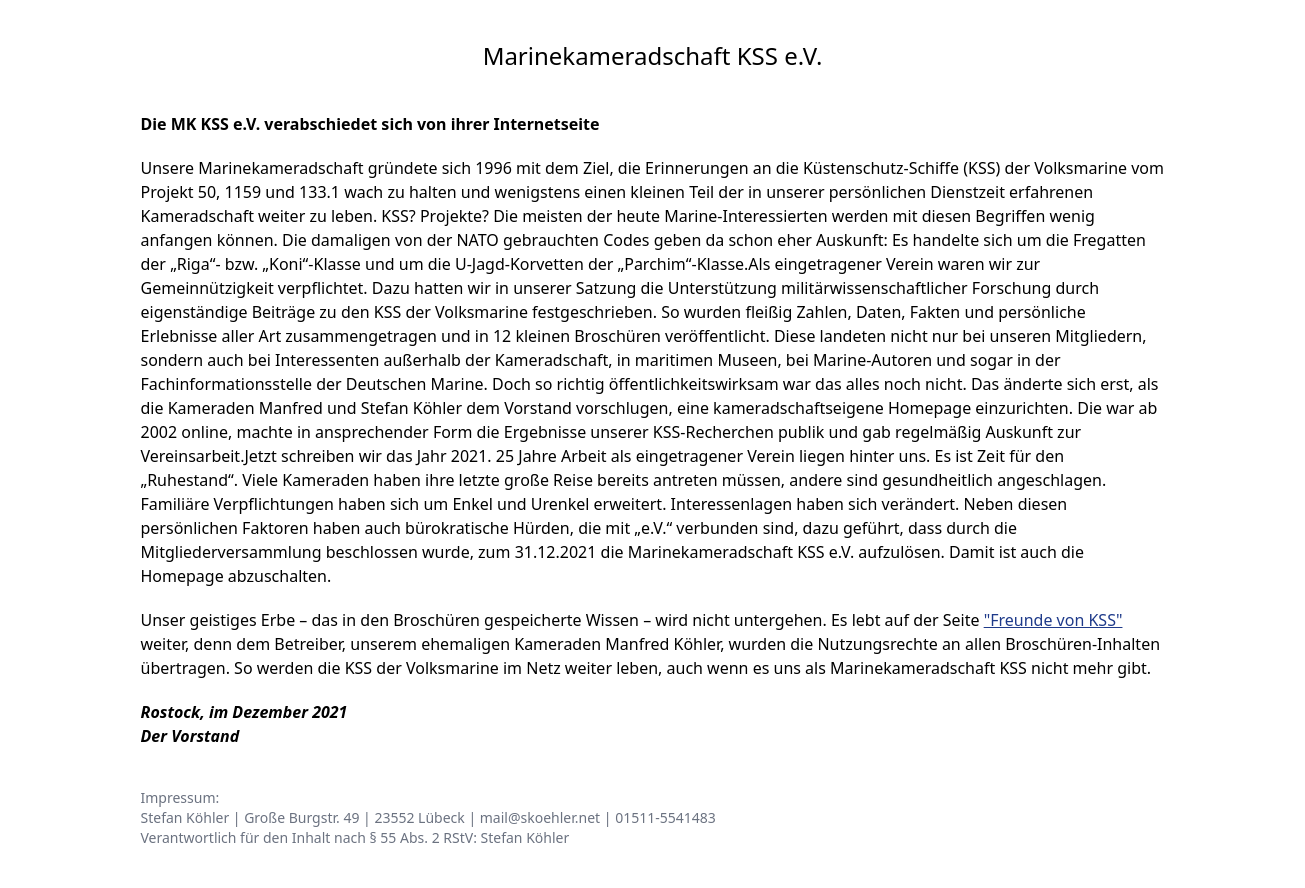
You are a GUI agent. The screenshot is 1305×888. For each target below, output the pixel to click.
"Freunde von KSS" (1053, 620)
